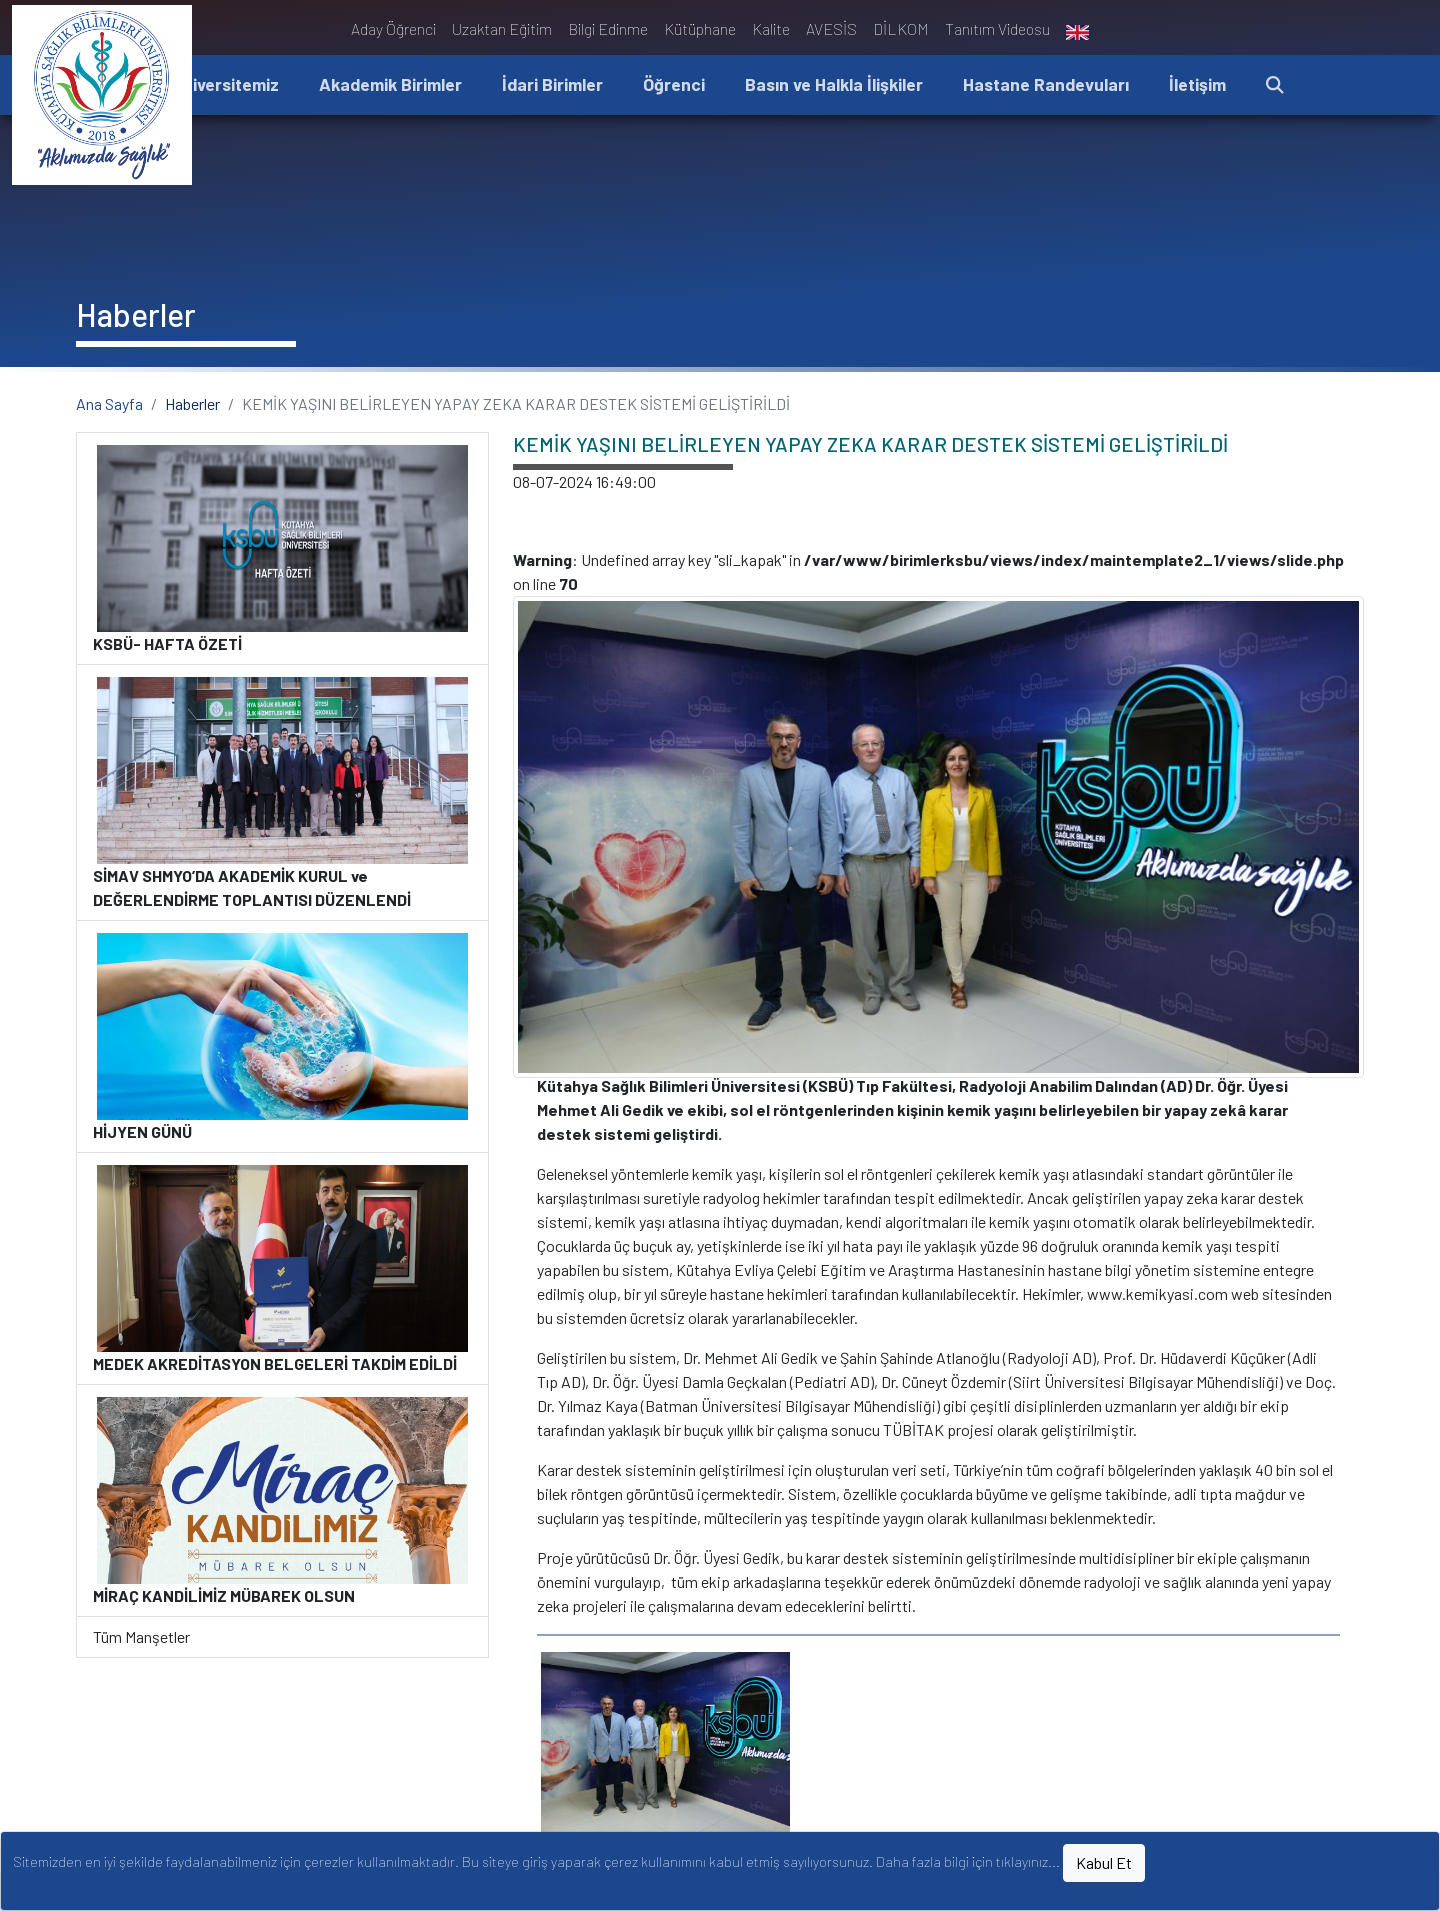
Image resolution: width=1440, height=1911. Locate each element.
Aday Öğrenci (393, 28)
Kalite (771, 28)
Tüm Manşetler (141, 1636)
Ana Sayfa (109, 403)
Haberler (192, 403)
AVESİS (831, 28)
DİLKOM (901, 28)
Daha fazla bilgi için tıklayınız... (968, 1861)
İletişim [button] (1197, 84)
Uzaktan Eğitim (502, 28)
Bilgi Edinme (608, 28)
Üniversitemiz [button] (225, 84)
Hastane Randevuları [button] (1046, 84)
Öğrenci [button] (674, 84)
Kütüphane (700, 28)
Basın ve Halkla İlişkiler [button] (834, 84)
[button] (1275, 85)
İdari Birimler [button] (552, 84)
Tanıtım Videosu (997, 28)
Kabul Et (1104, 1862)
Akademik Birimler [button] (390, 84)
